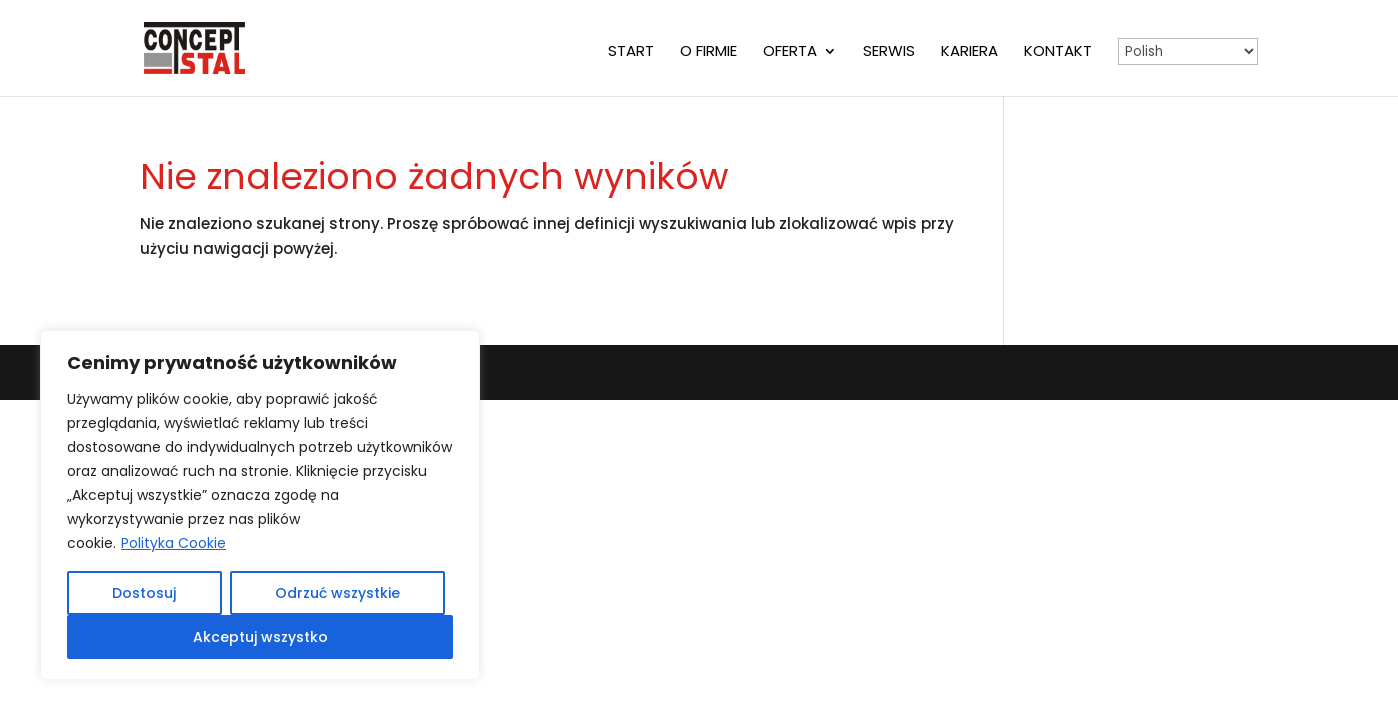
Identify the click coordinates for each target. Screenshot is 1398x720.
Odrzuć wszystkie (337, 593)
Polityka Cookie (173, 543)
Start (631, 52)
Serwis (889, 52)
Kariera (969, 52)
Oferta (790, 52)
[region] (260, 505)
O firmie (708, 52)
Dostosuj (144, 593)
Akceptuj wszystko (260, 637)
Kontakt (1058, 52)
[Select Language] (1188, 51)
